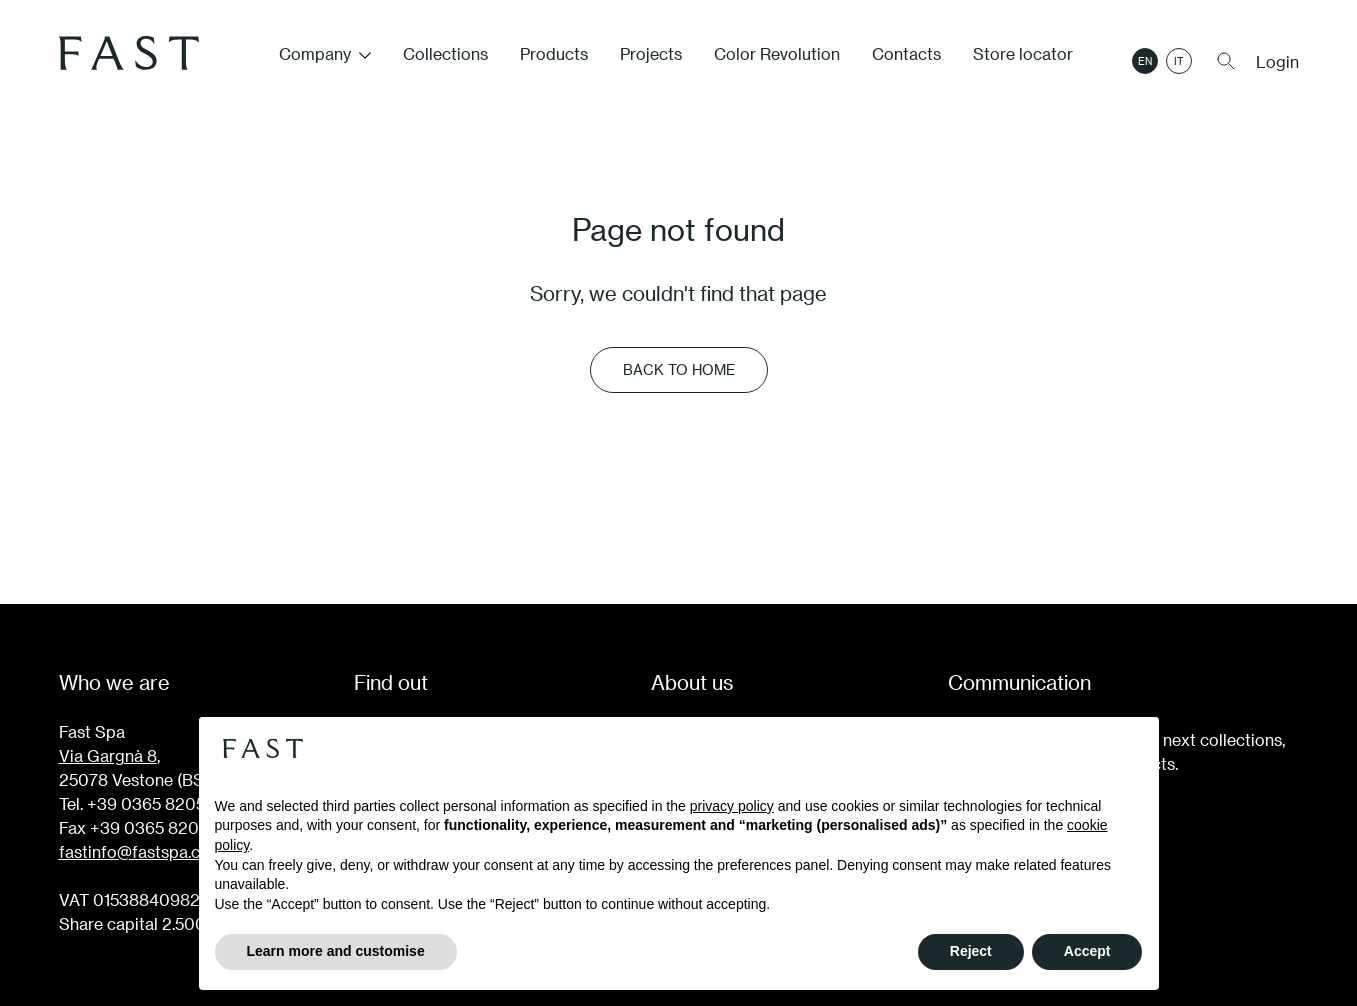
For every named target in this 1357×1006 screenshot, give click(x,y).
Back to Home (679, 369)
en (1145, 61)
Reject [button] (971, 951)
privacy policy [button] (732, 806)
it (1179, 61)
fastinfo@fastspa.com (141, 851)
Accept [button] (1087, 951)
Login (1277, 62)
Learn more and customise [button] (336, 951)
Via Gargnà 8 (108, 755)
